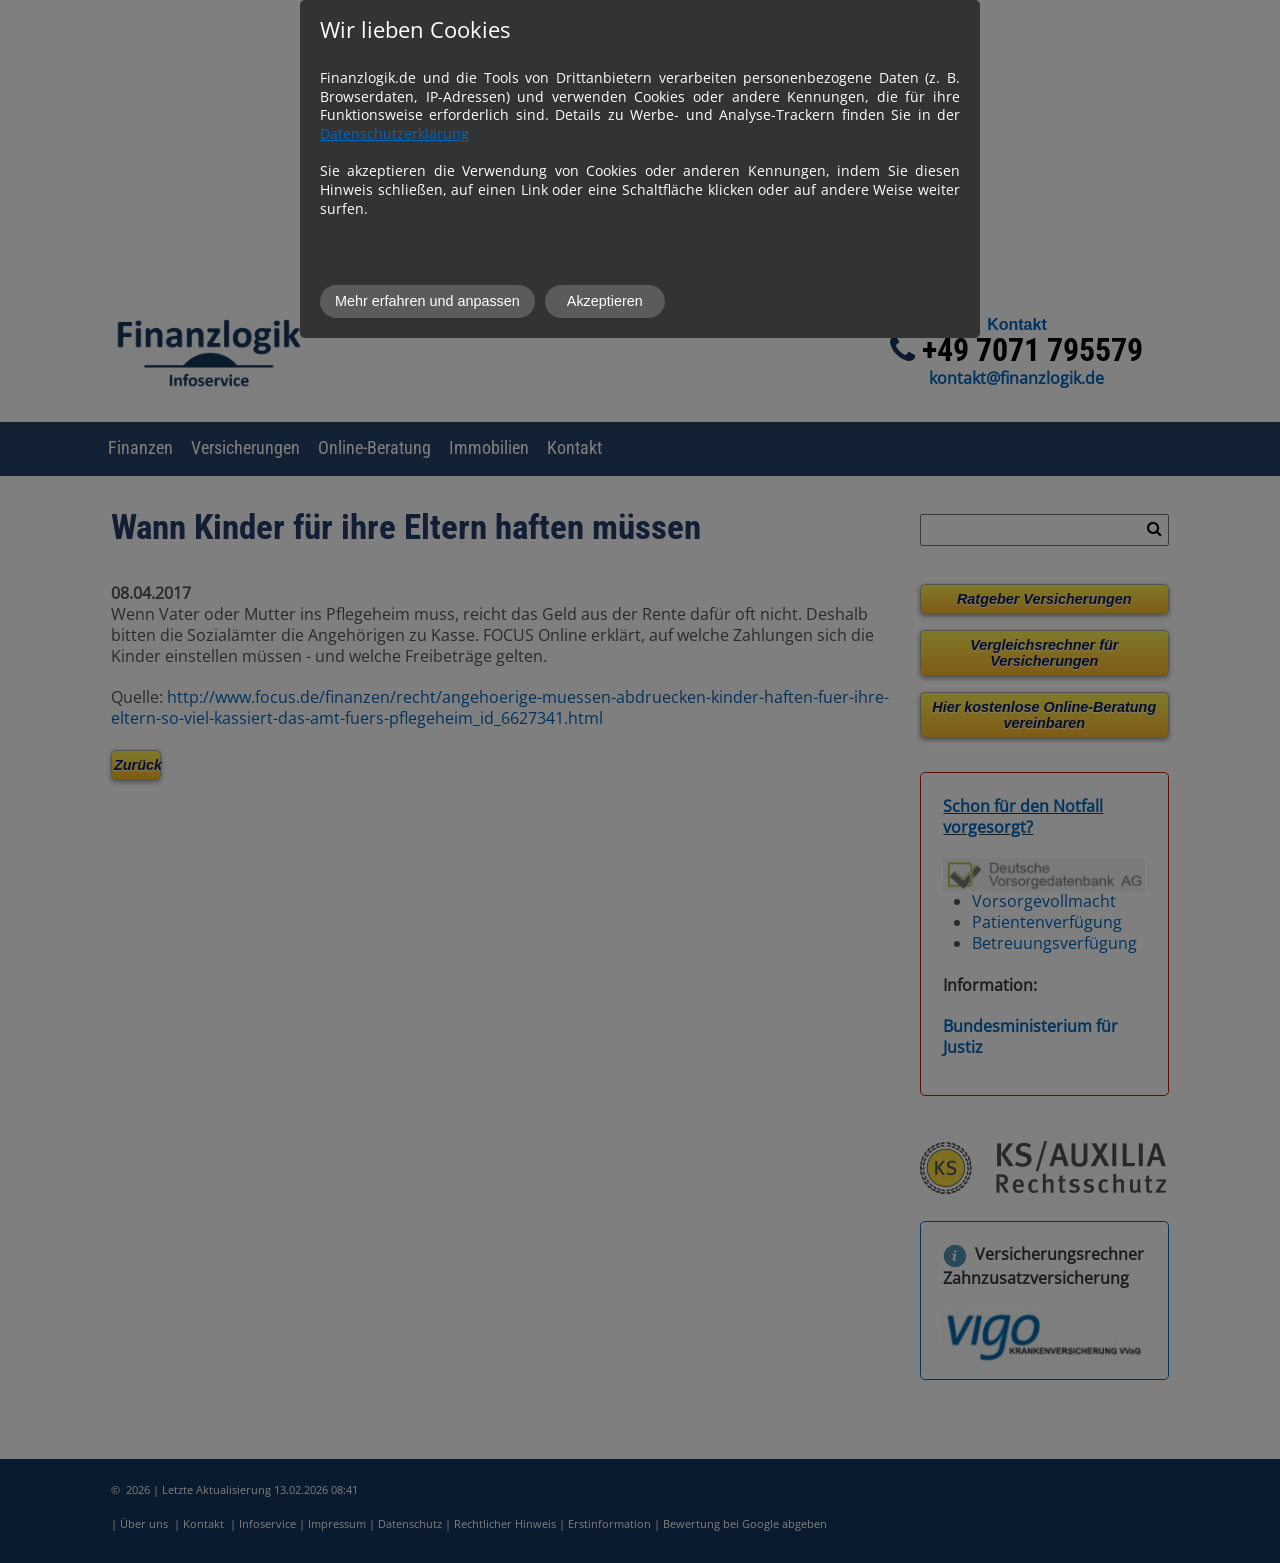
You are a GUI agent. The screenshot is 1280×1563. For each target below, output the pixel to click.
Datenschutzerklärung (394, 133)
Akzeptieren (605, 301)
